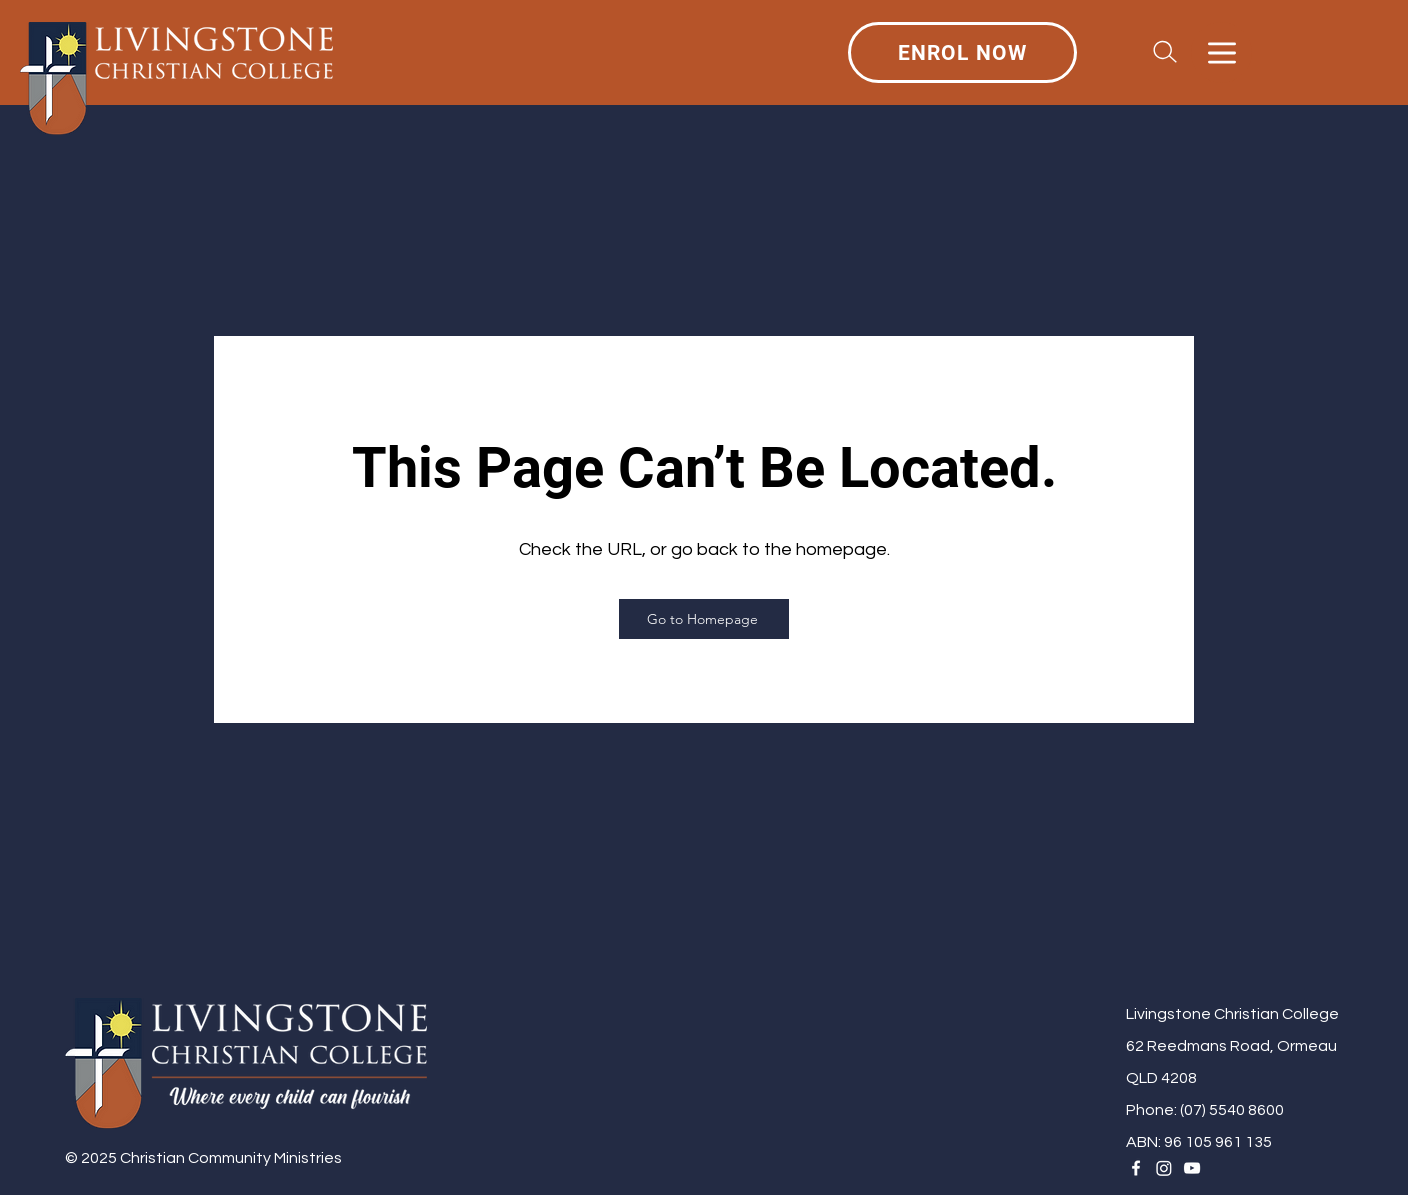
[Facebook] (1136, 1168)
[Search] (1164, 52)
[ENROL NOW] (962, 52)
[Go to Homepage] (704, 619)
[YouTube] (1192, 1168)
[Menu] (1221, 52)
